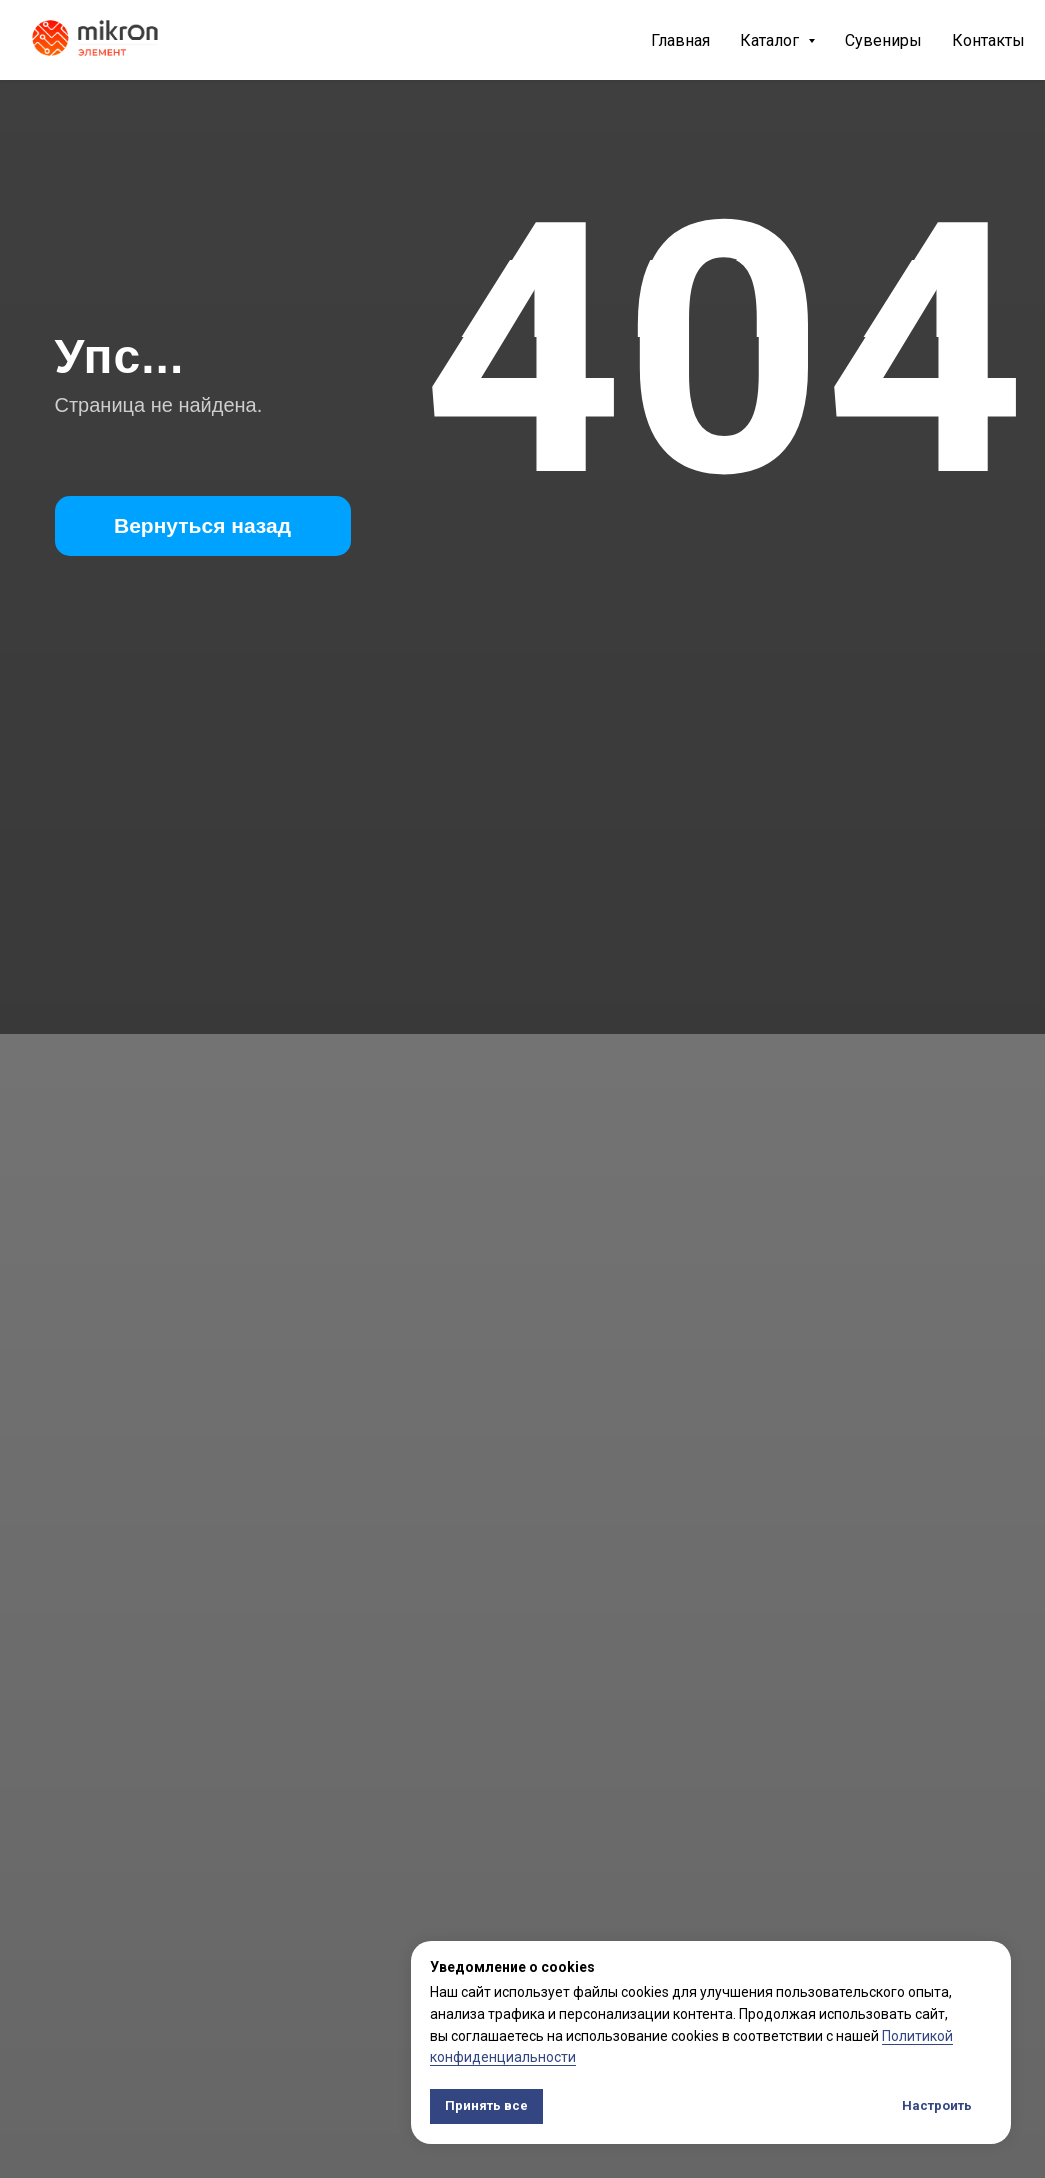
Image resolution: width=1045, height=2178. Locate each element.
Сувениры (883, 40)
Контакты (988, 40)
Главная (680, 40)
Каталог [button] (771, 40)
